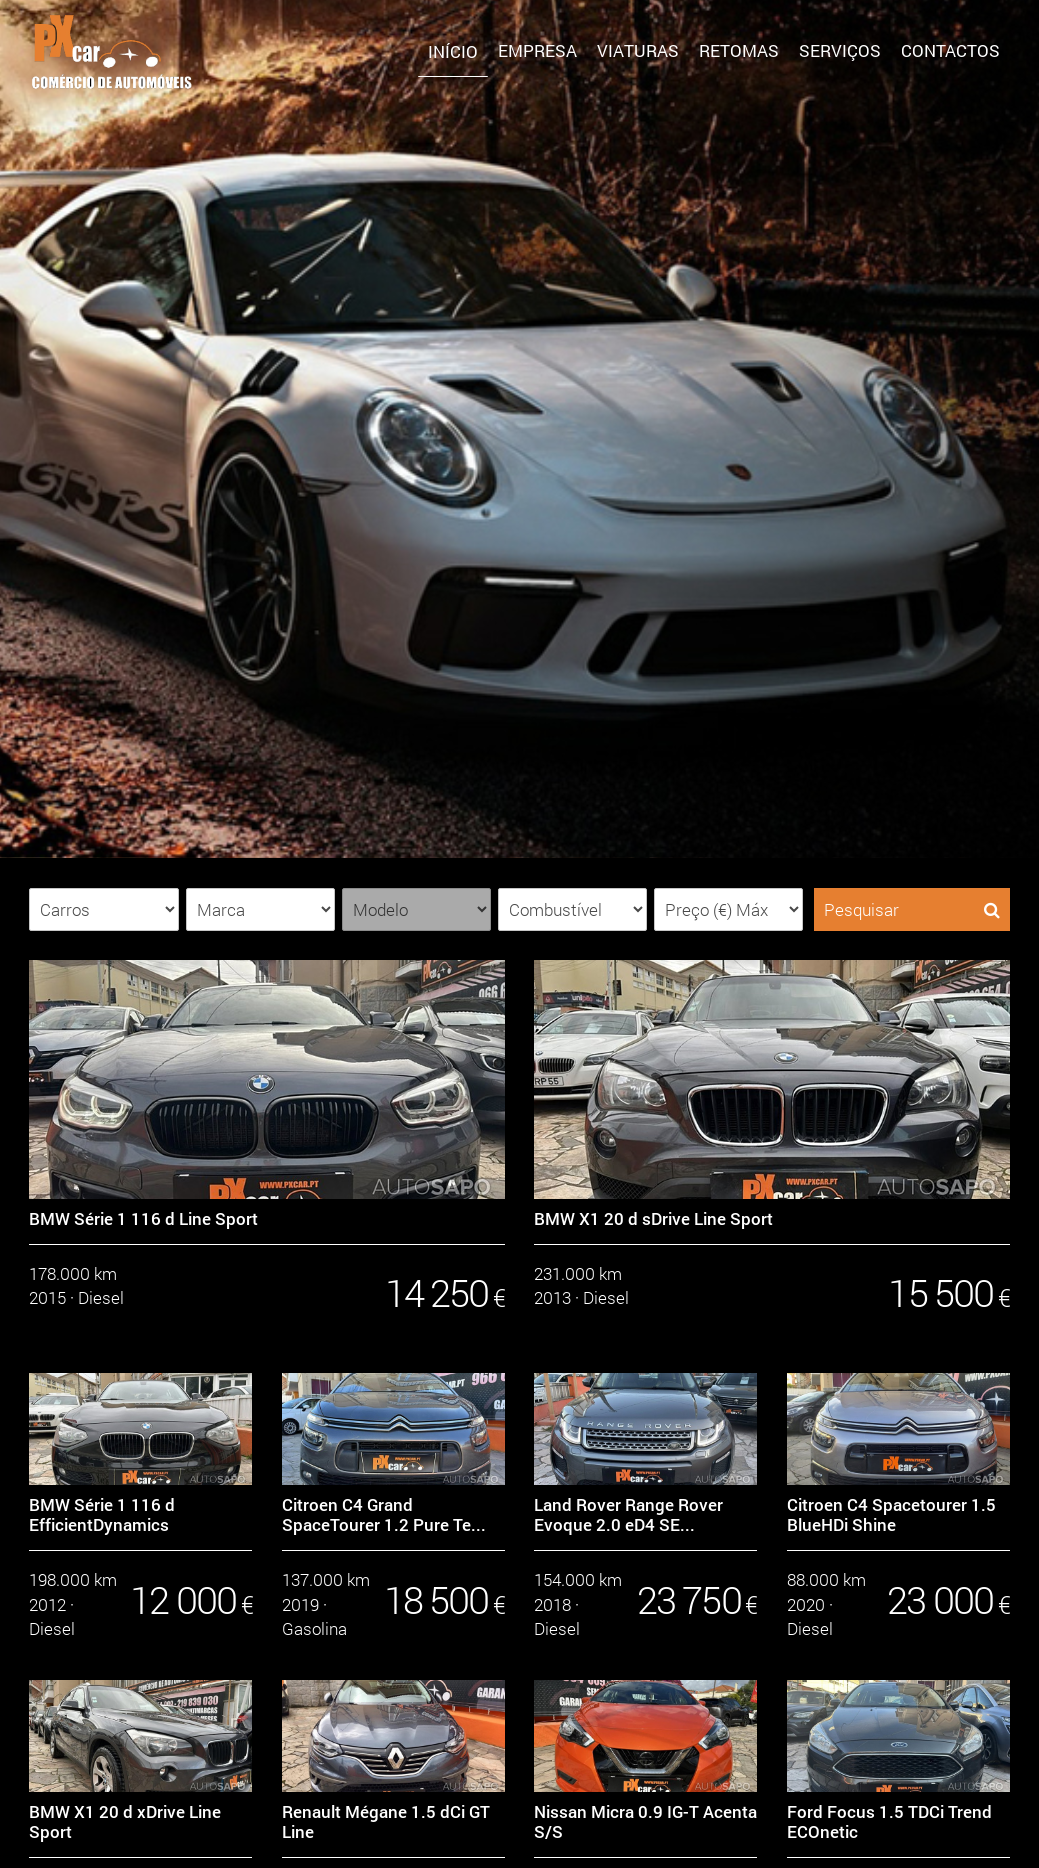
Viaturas (638, 50)
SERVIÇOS (840, 50)
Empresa (537, 50)
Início (453, 51)
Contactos (950, 50)
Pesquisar (912, 909)
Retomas (739, 50)
